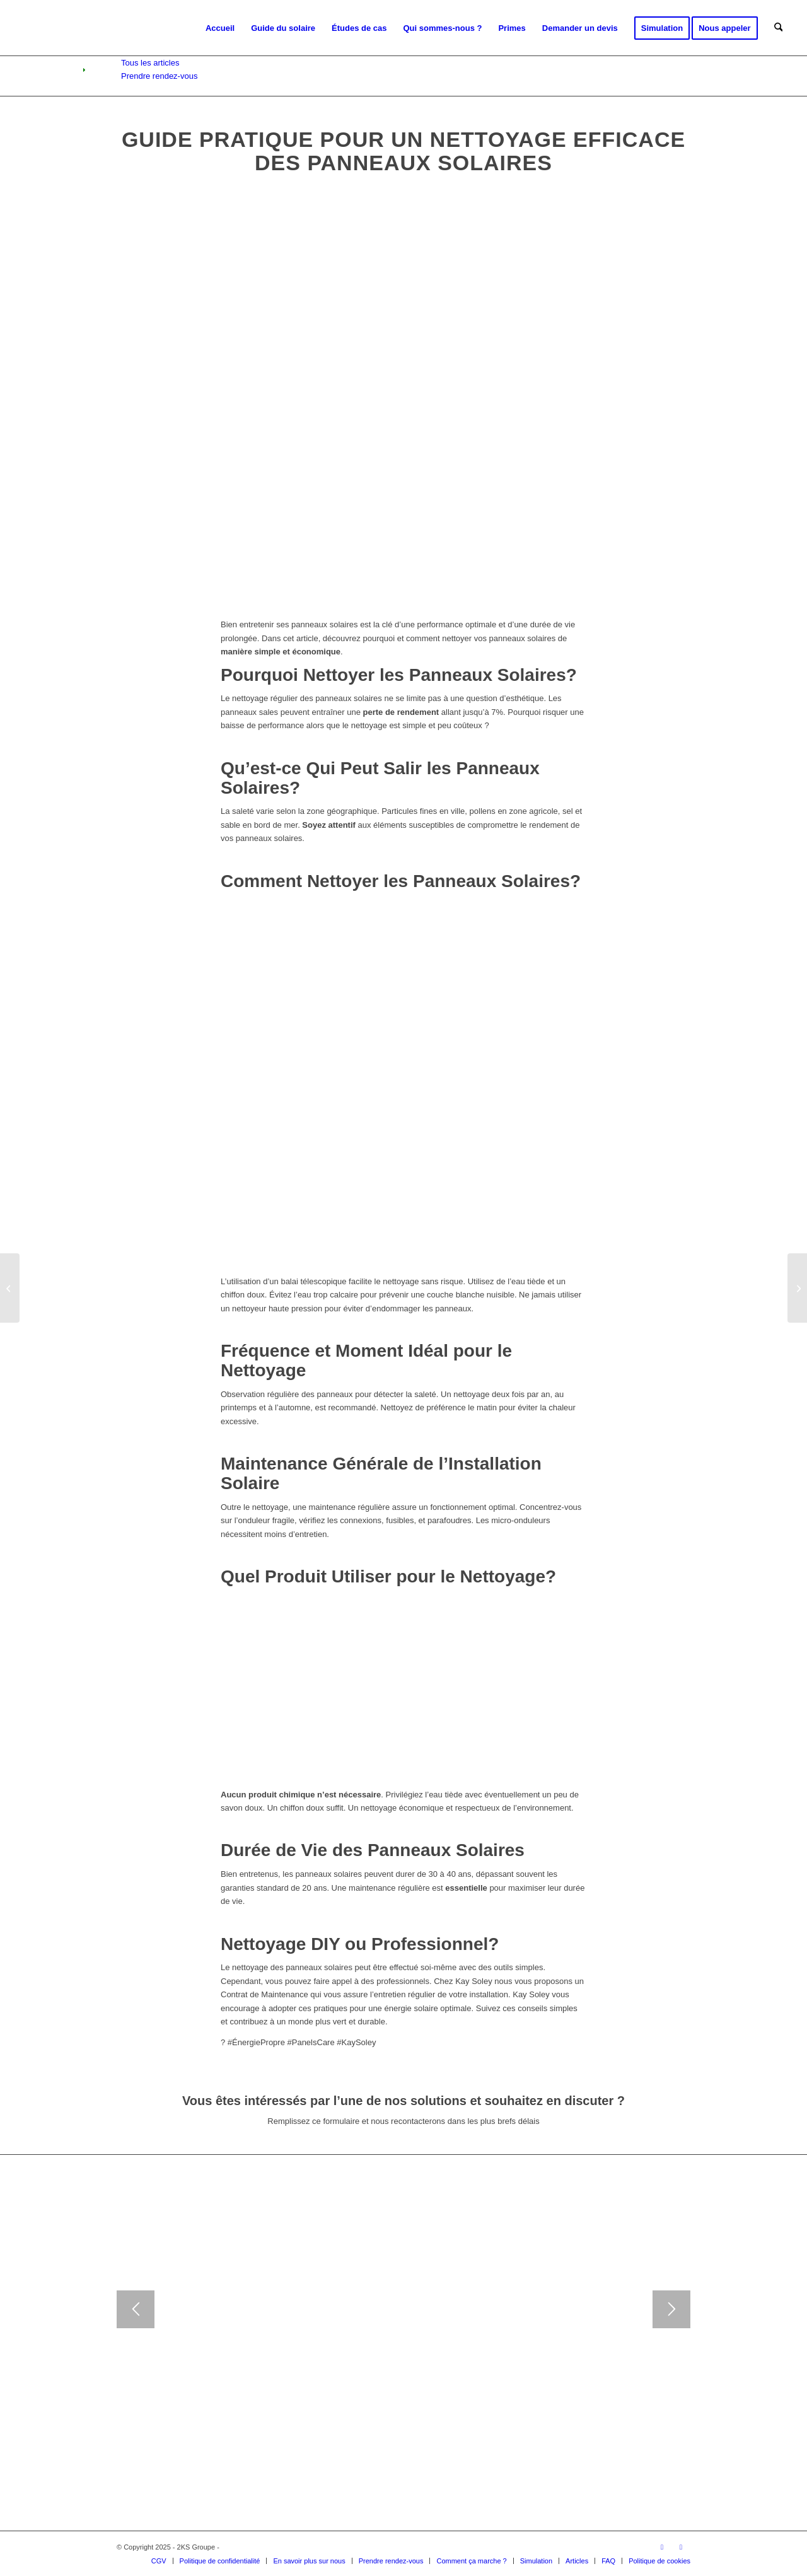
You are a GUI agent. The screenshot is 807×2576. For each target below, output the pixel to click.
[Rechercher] (778, 28)
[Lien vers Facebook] (680, 2547)
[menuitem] (220, 28)
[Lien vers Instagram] (662, 2547)
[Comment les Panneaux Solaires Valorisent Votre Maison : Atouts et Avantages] (797, 1288)
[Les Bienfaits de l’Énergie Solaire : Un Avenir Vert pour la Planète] (10, 1288)
